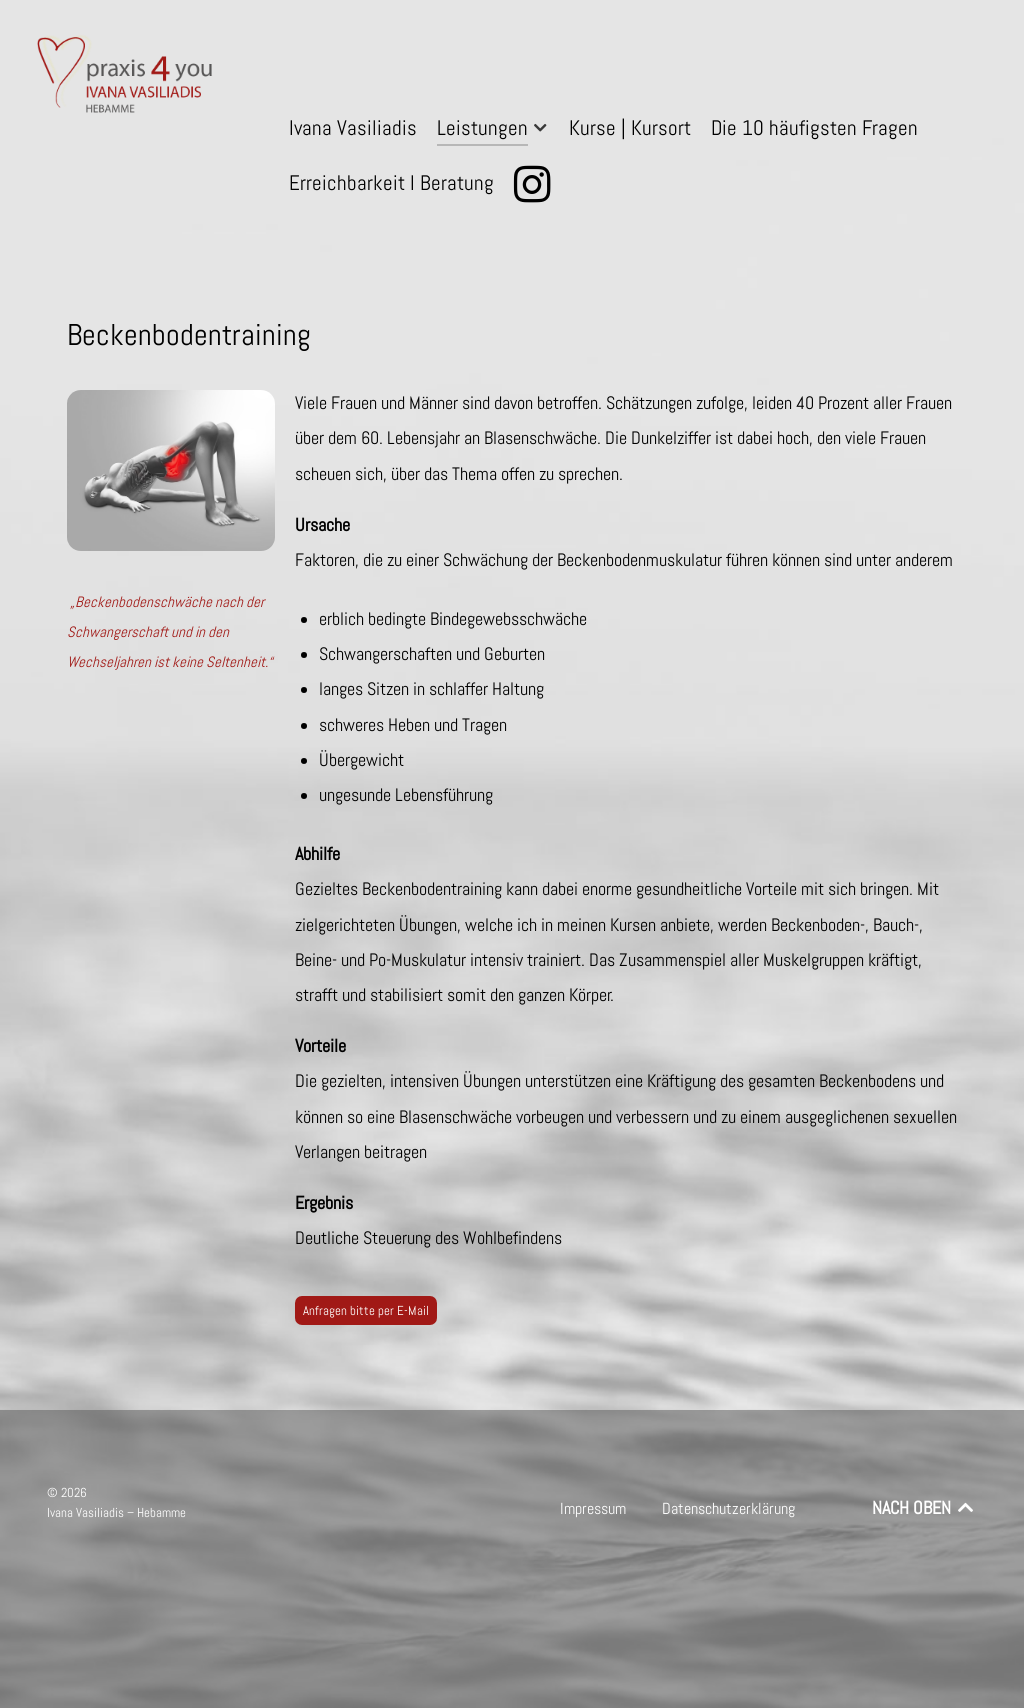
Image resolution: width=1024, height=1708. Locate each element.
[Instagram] (536, 184)
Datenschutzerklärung (728, 1508)
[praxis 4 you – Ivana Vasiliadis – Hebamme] (128, 77)
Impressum (593, 1508)
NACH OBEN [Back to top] (924, 1508)
